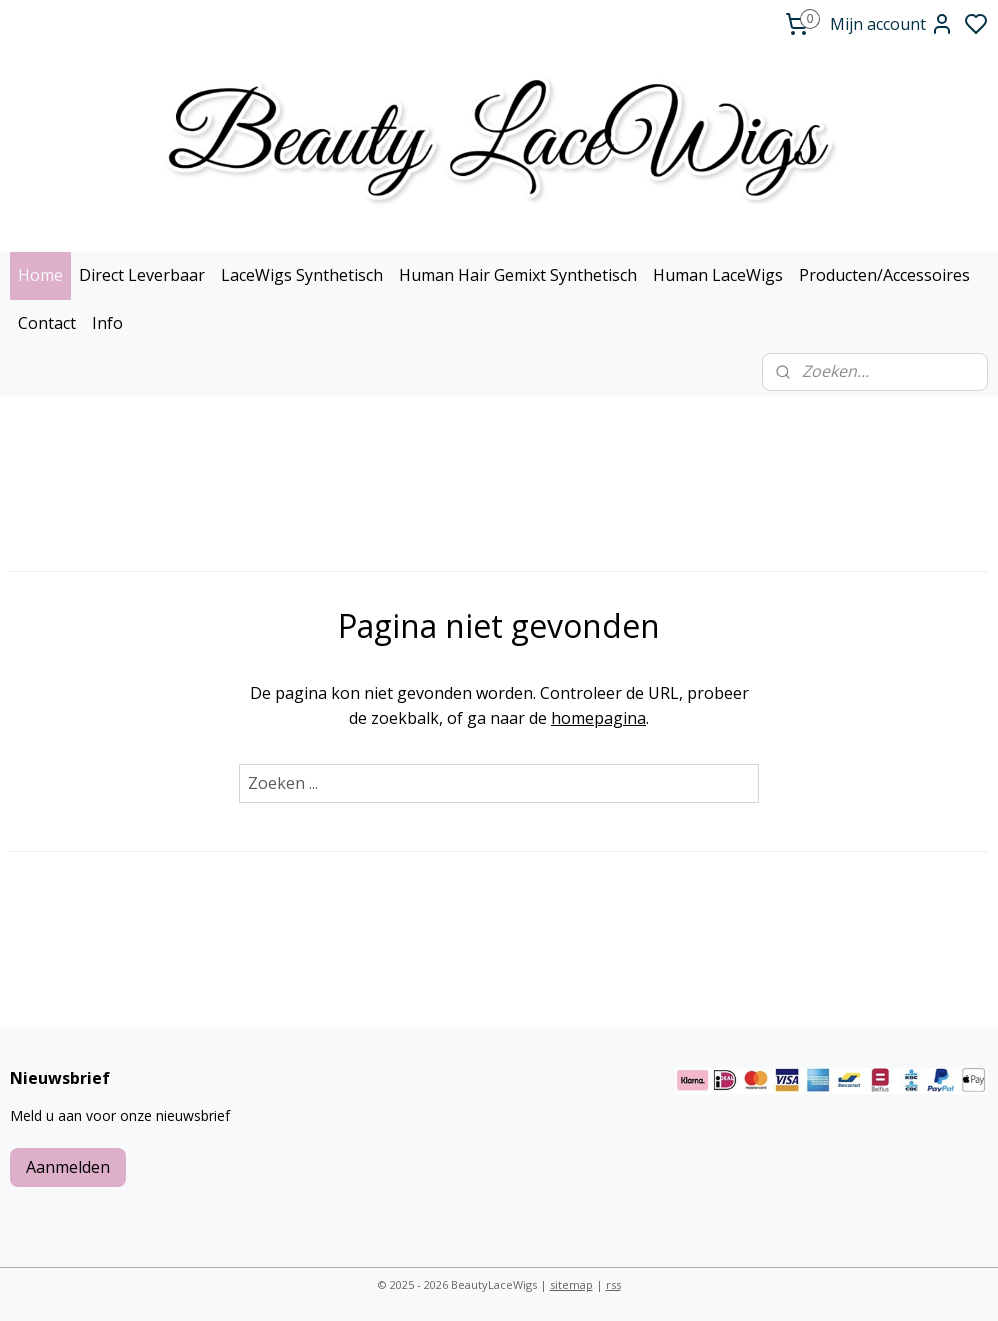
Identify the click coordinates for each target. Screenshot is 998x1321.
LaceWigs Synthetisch (302, 275)
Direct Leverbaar (142, 275)
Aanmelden (68, 1167)
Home (40, 275)
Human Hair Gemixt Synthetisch (518, 275)
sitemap (571, 1284)
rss (613, 1284)
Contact (47, 323)
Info (107, 323)
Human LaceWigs (718, 275)
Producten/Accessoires (884, 275)
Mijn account (892, 24)
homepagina (598, 718)
